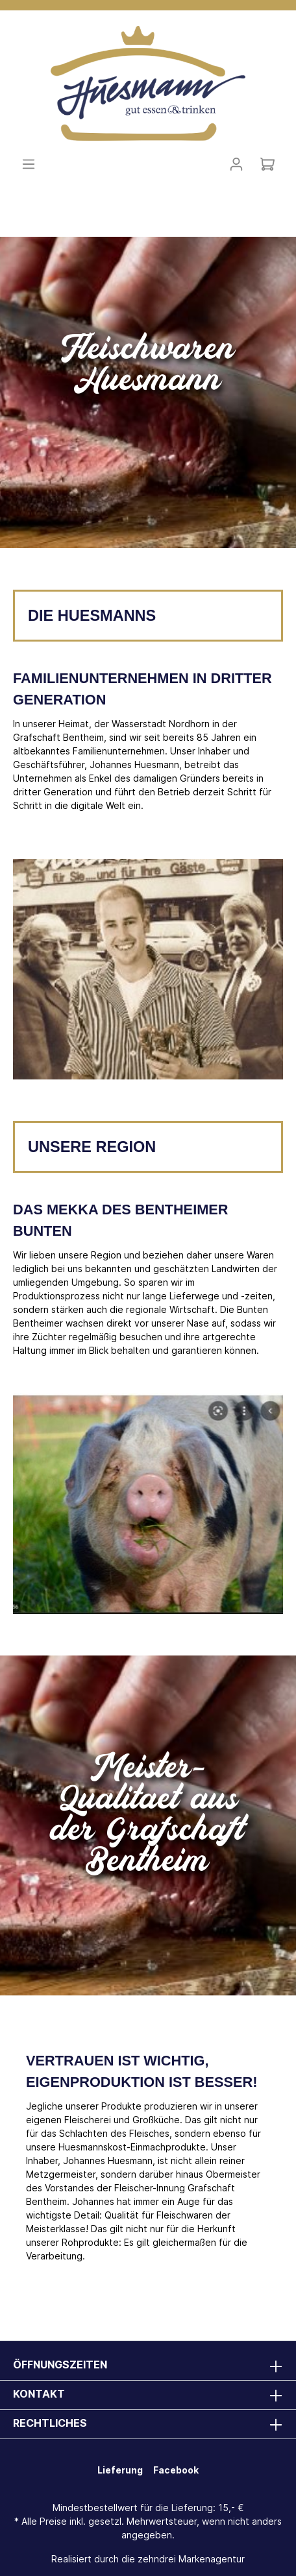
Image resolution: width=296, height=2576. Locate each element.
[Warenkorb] (267, 164)
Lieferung (120, 2469)
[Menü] (28, 164)
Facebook (176, 2469)
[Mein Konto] (236, 164)
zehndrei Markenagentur (191, 2558)
